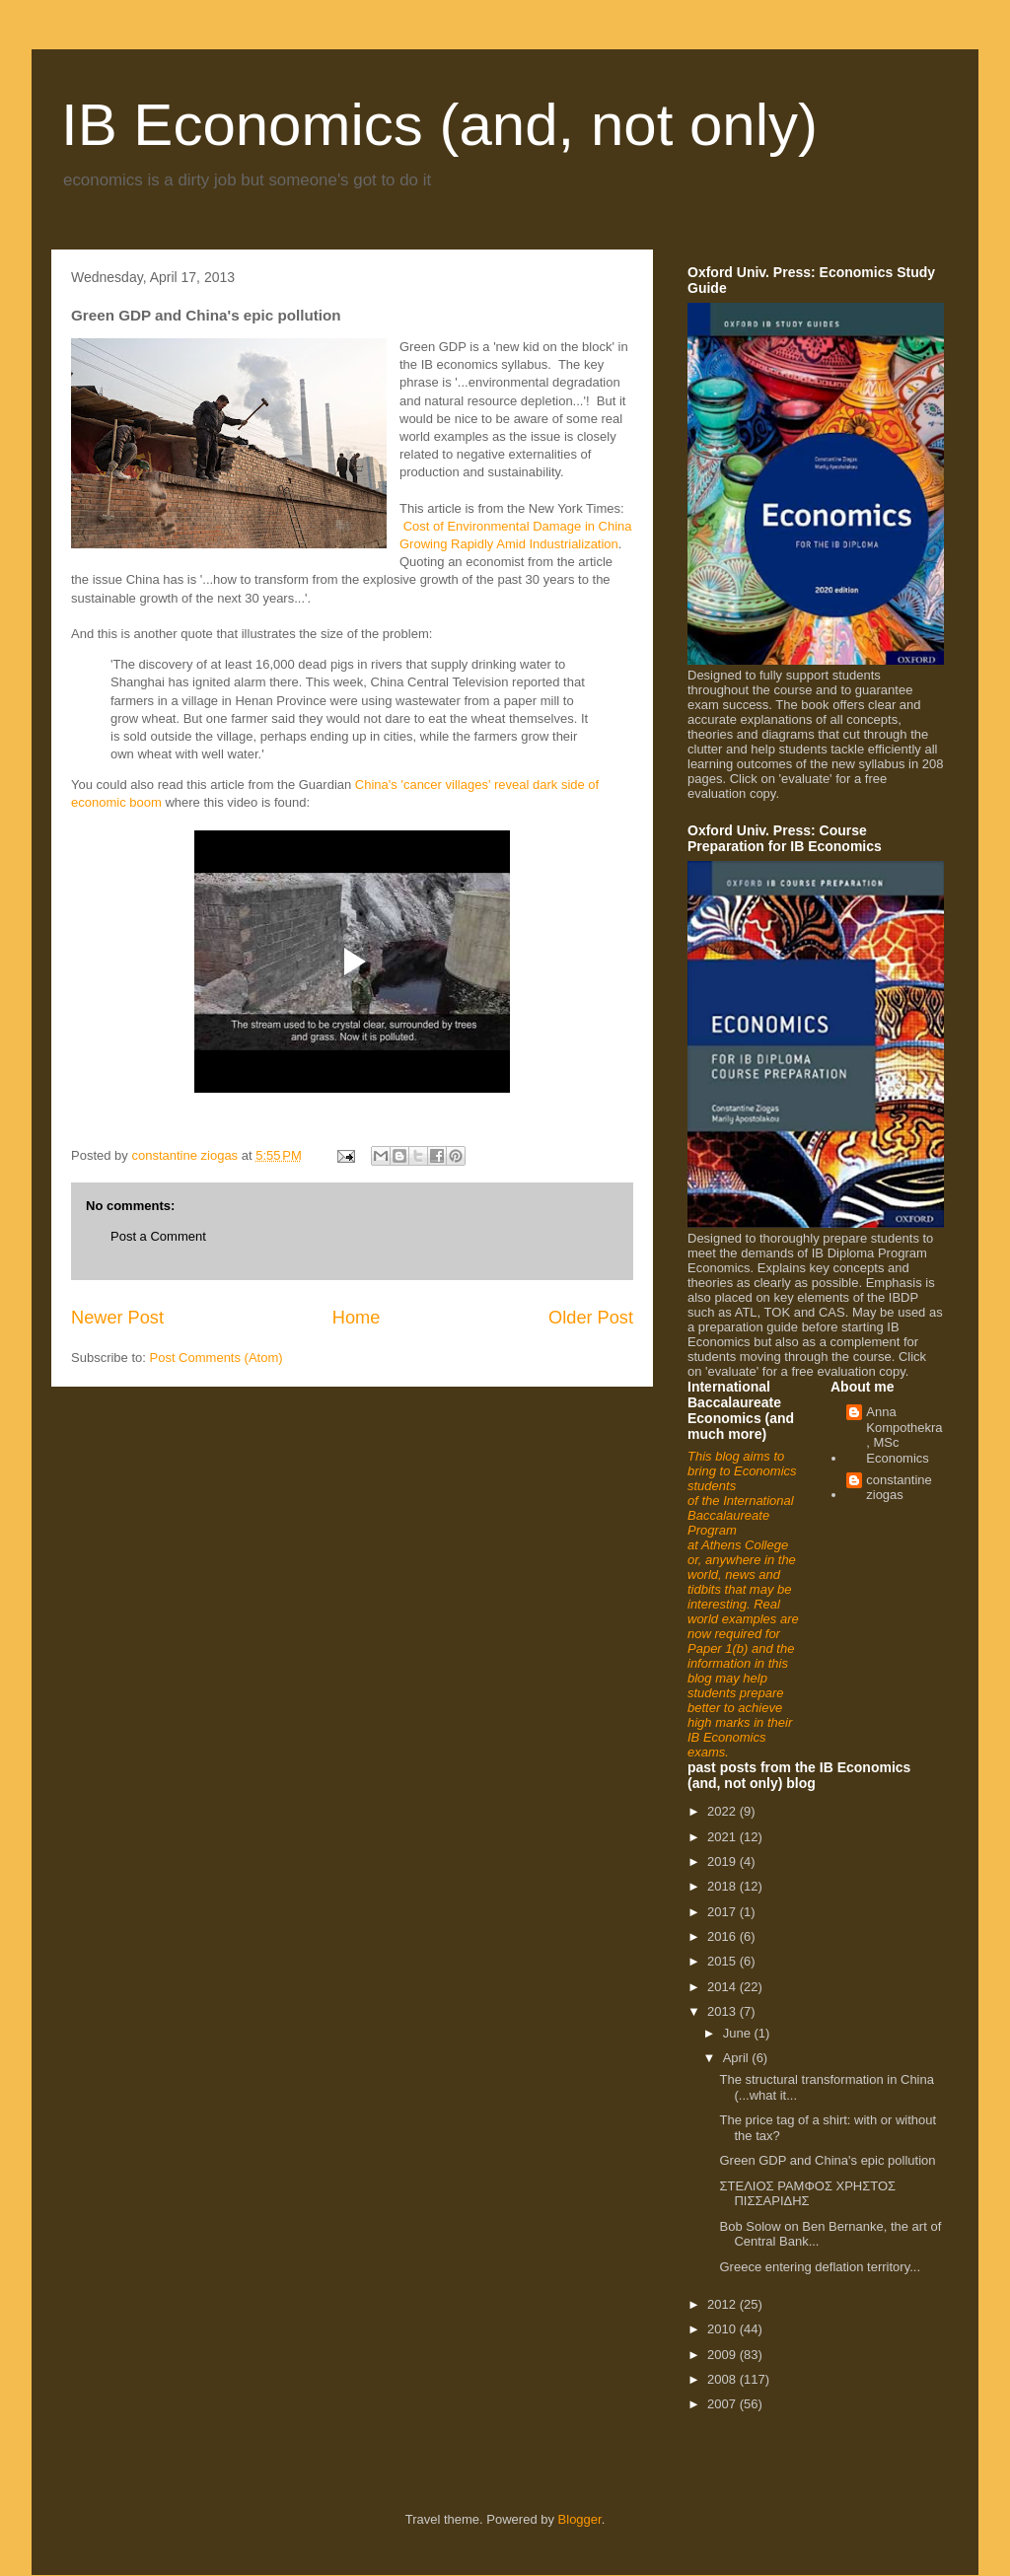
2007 (723, 2404)
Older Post (590, 1317)
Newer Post (117, 1317)
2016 (723, 1936)
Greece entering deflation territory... (819, 2266)
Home (356, 1317)
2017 (723, 1911)
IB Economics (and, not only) (439, 125)
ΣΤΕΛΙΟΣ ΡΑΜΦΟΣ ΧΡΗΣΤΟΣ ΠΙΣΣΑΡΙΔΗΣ (807, 2194)
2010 (723, 2329)
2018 (723, 1886)
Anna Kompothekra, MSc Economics (904, 1435)
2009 (723, 2354)
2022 (723, 1811)
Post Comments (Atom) (216, 1357)
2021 (723, 1836)
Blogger (580, 2519)
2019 (723, 1861)
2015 (723, 1961)
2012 (723, 2304)
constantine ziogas (899, 1487)
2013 (723, 2011)
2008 (723, 2379)
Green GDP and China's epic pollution (827, 2160)
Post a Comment (158, 1236)
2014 (723, 1986)
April (738, 2057)
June (739, 2033)
